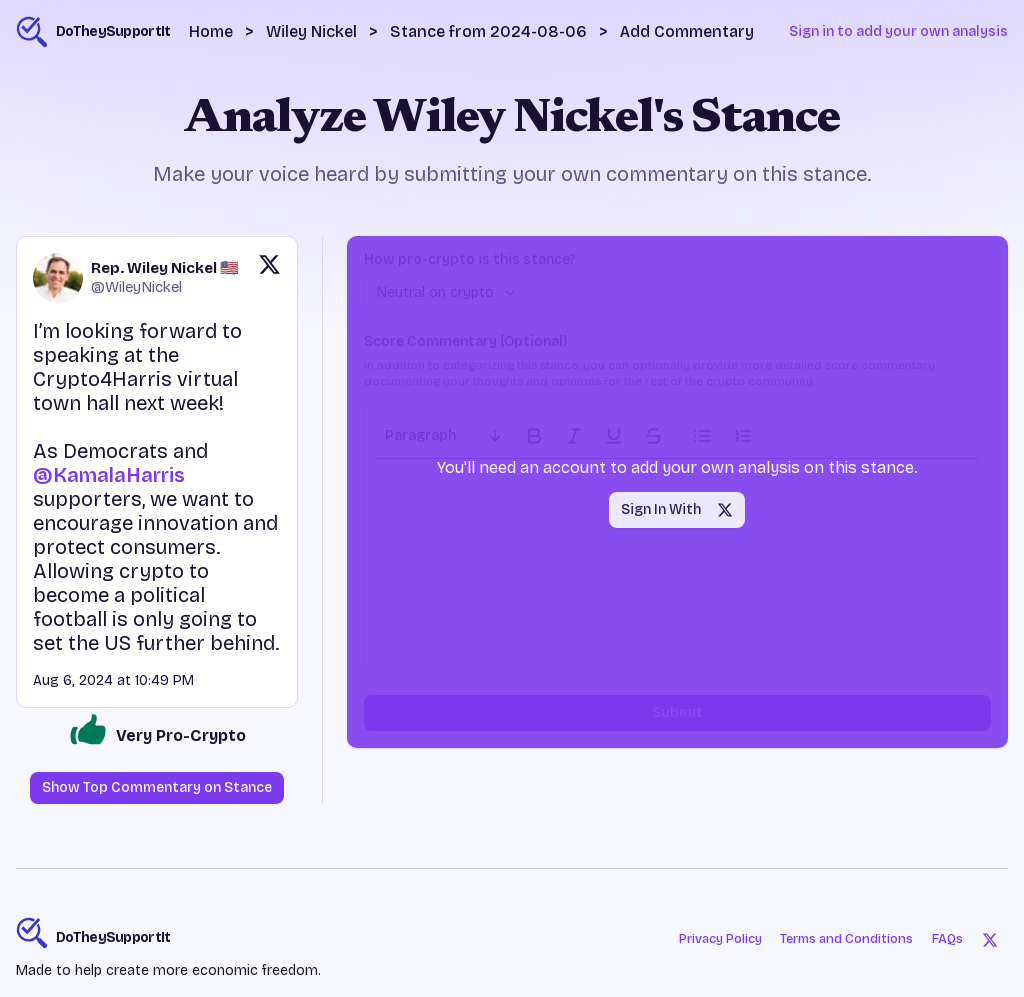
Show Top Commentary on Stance (157, 787)
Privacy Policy (704, 938)
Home (211, 31)
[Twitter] (992, 939)
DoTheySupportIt (113, 937)
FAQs (950, 938)
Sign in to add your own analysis (898, 31)
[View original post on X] (269, 278)
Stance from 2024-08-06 (488, 31)
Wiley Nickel (311, 31)
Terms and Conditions (842, 938)
